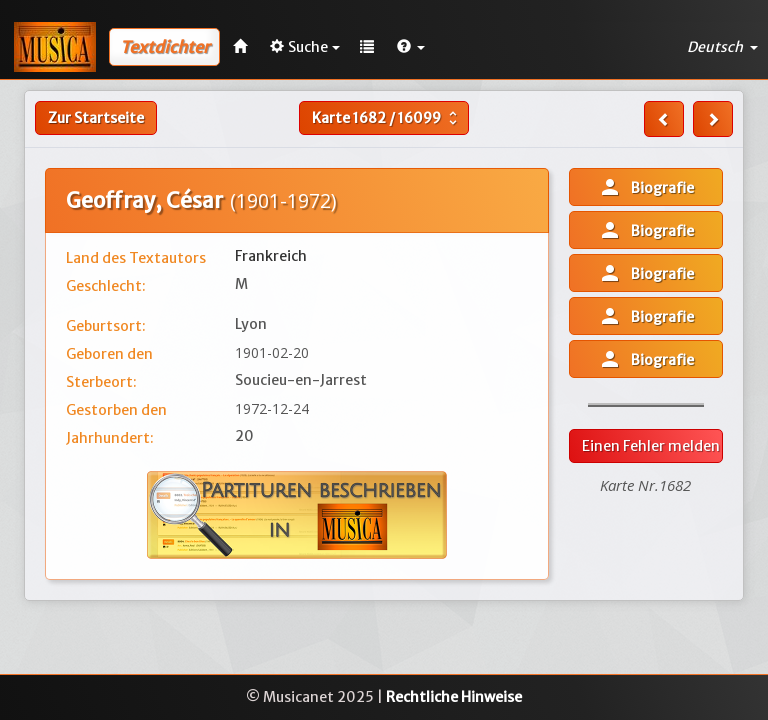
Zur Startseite (96, 118)
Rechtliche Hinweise (454, 697)
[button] (411, 47)
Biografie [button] (646, 187)
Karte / (387, 118)
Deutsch (722, 47)
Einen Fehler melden (651, 446)
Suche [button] (305, 47)
